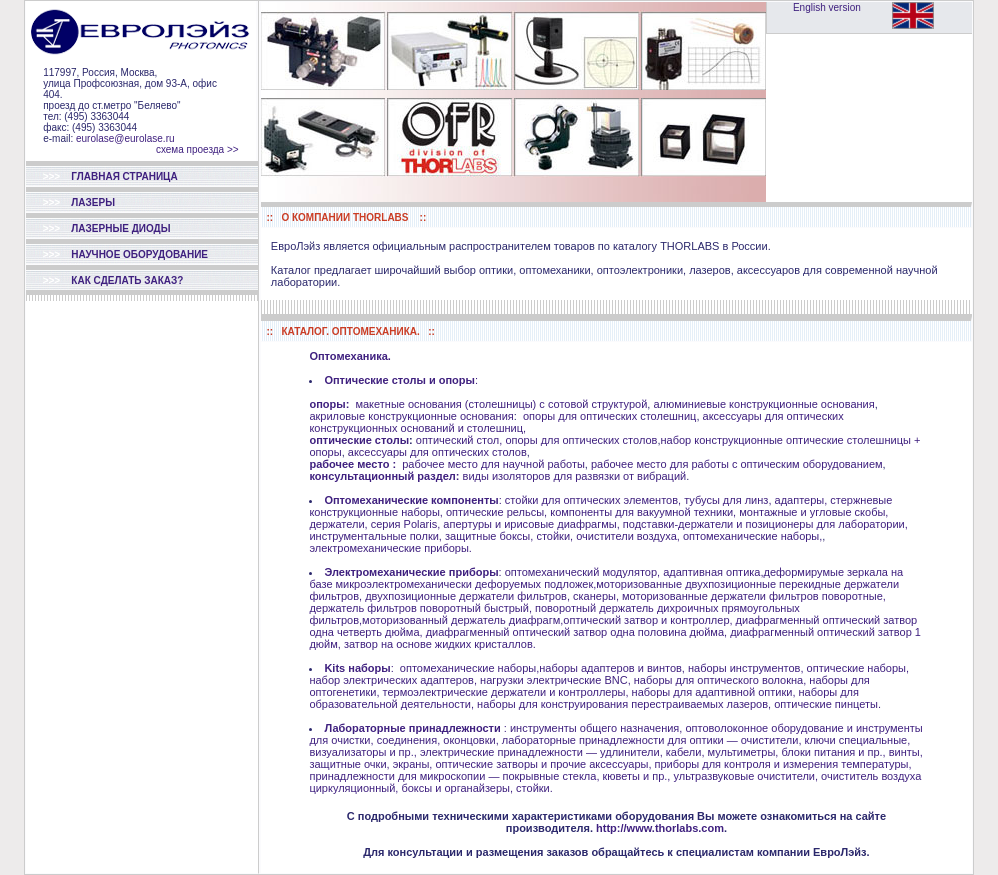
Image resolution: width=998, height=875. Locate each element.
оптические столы (359, 440)
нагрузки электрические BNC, (555, 680)
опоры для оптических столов (581, 440)
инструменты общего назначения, (595, 728)
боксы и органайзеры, (457, 788)
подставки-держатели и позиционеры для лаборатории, (765, 524)
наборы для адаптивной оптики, (714, 692)
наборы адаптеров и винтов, (612, 668)
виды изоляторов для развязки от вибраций (575, 476)
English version (827, 7)
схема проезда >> (197, 149)
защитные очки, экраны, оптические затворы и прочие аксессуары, (480, 764)
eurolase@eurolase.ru (123, 138)
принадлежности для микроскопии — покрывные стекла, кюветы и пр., (489, 776)
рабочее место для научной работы (493, 464)
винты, (906, 752)
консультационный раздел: (384, 476)
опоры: (329, 404)
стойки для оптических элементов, (591, 500)
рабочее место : (352, 464)
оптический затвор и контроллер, (649, 620)
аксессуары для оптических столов (437, 452)
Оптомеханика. (349, 356)
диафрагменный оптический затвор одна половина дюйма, (576, 632)
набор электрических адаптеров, (393, 680)
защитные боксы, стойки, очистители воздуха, (562, 536)
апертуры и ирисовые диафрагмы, (531, 524)
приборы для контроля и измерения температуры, (783, 764)
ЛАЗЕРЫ (79, 202)
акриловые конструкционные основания (411, 416)
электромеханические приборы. (390, 548)
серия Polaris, (406, 524)
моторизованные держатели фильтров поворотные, (754, 596)
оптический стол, (458, 440)
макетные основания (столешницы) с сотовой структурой (501, 404)
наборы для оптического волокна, (720, 680)
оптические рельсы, (496, 512)
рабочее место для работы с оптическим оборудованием (737, 464)
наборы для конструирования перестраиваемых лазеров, (624, 704)
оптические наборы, (858, 668)
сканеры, (596, 596)
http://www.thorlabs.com (660, 828)
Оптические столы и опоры (399, 380)
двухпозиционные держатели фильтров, (467, 596)
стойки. (534, 788)
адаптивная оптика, (713, 572)
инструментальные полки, (375, 536)
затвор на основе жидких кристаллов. (440, 644)
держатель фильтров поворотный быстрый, (420, 608)
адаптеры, (801, 500)
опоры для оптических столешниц (609, 416)
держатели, (338, 524)
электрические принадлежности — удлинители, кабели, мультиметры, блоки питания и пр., (653, 752)
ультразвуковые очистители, (745, 776)
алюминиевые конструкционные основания (763, 404)
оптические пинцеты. (827, 704)
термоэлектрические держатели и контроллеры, (506, 692)
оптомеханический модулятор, (581, 572)
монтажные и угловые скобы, (813, 512)
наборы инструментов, (746, 668)
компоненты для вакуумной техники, (643, 512)
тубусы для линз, (727, 500)
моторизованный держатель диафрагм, (462, 620)
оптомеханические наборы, (752, 536)
